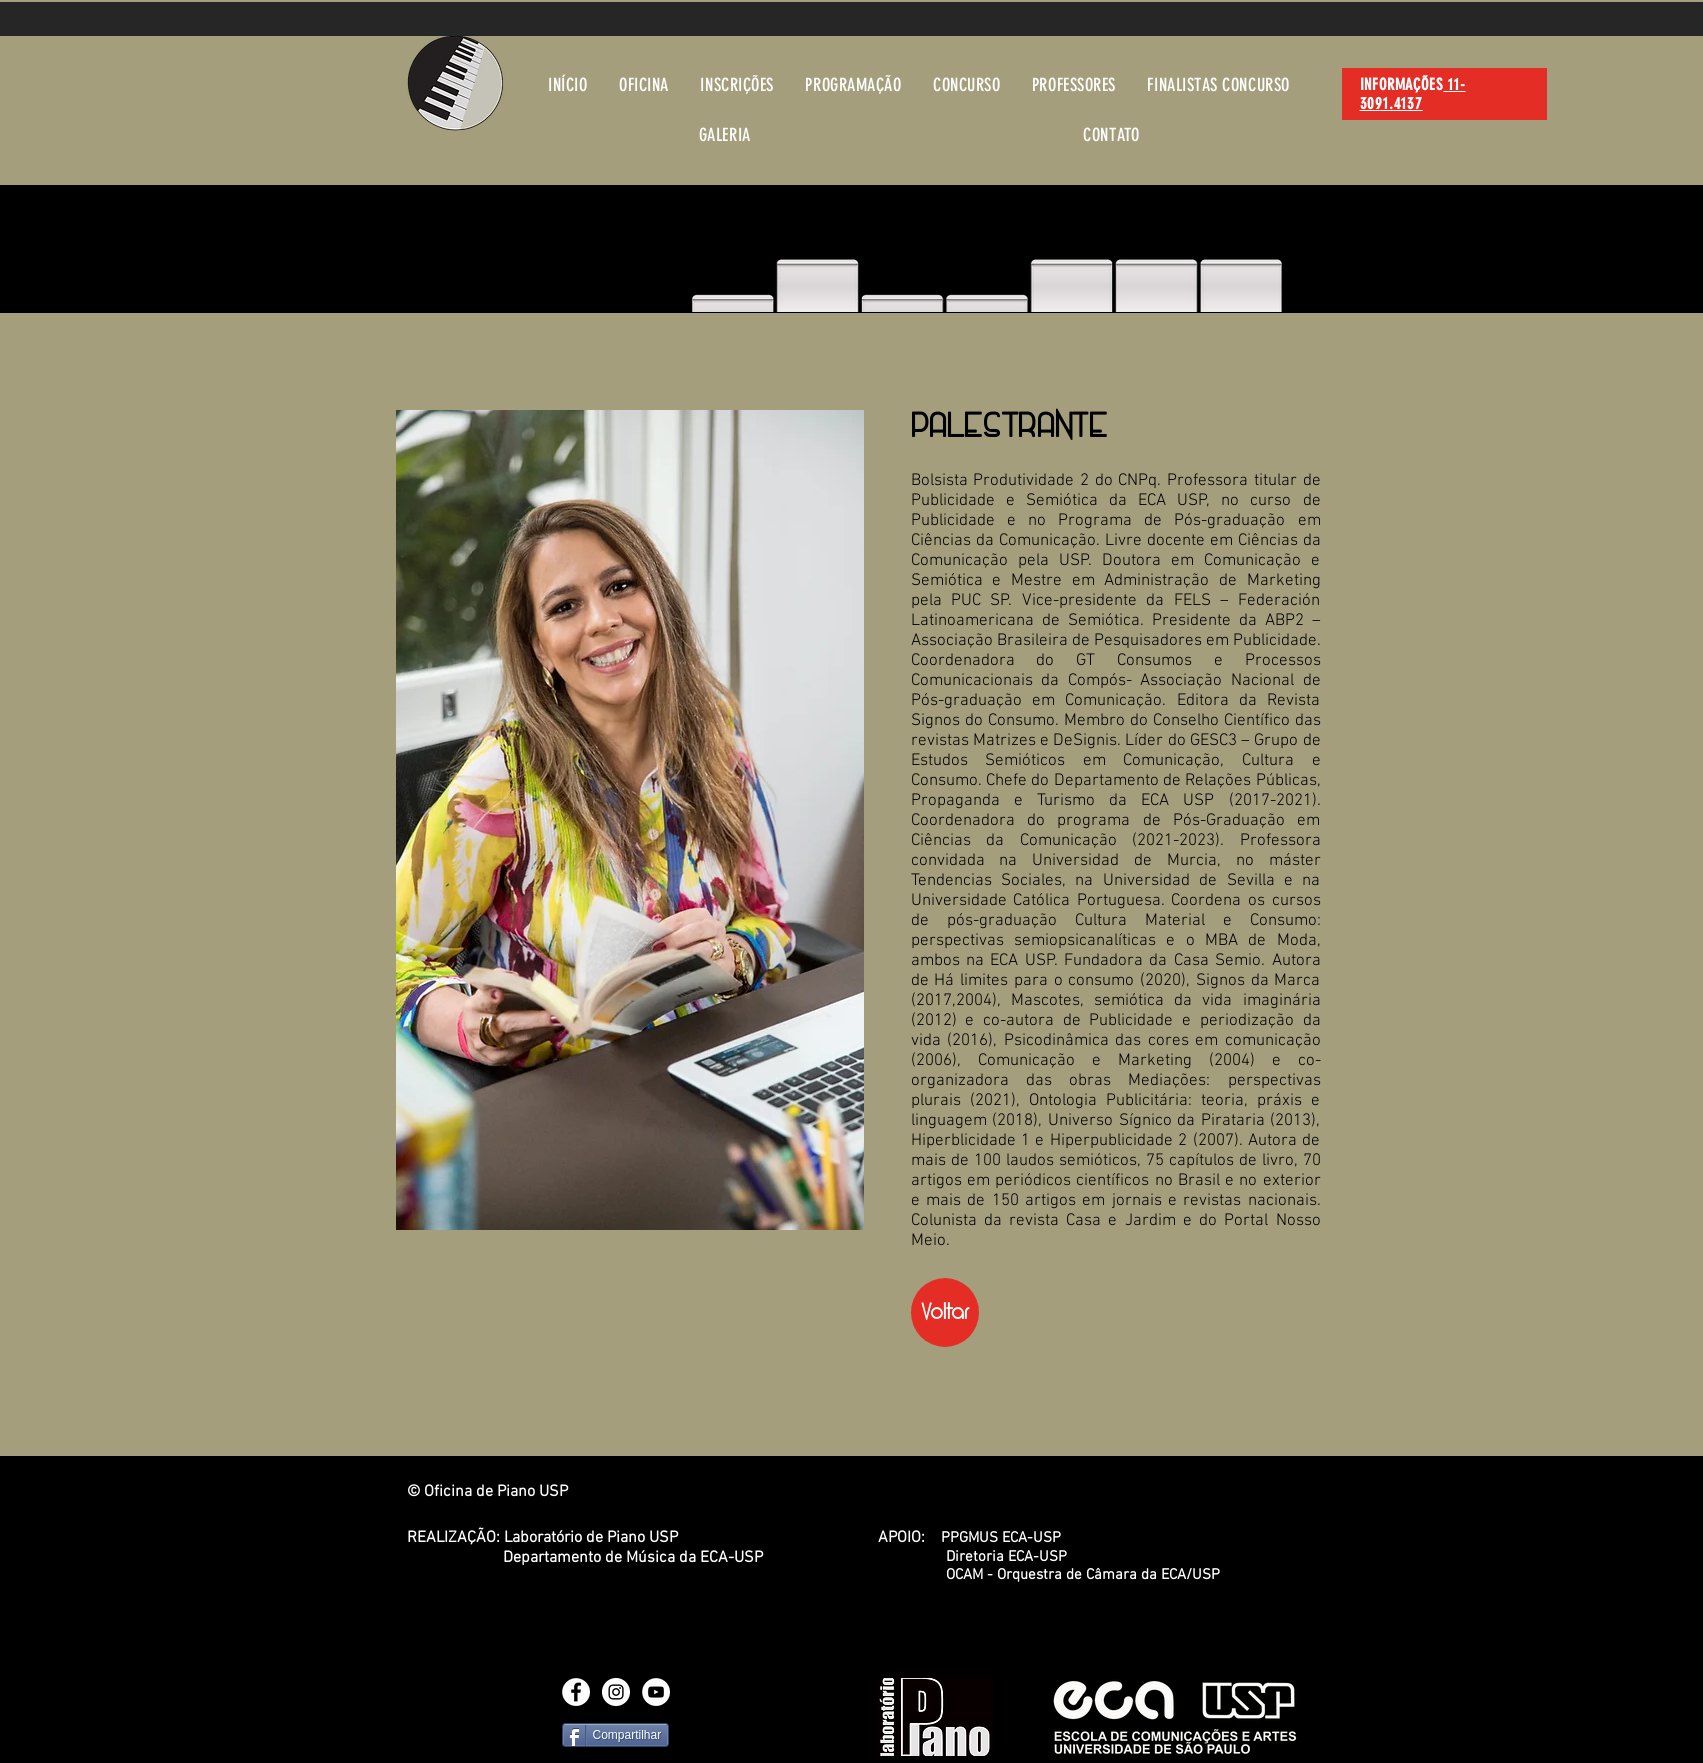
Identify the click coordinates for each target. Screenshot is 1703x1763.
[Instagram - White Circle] (616, 1692)
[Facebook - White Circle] (576, 1692)
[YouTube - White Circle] (656, 1692)
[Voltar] (945, 1312)
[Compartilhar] (616, 1735)
